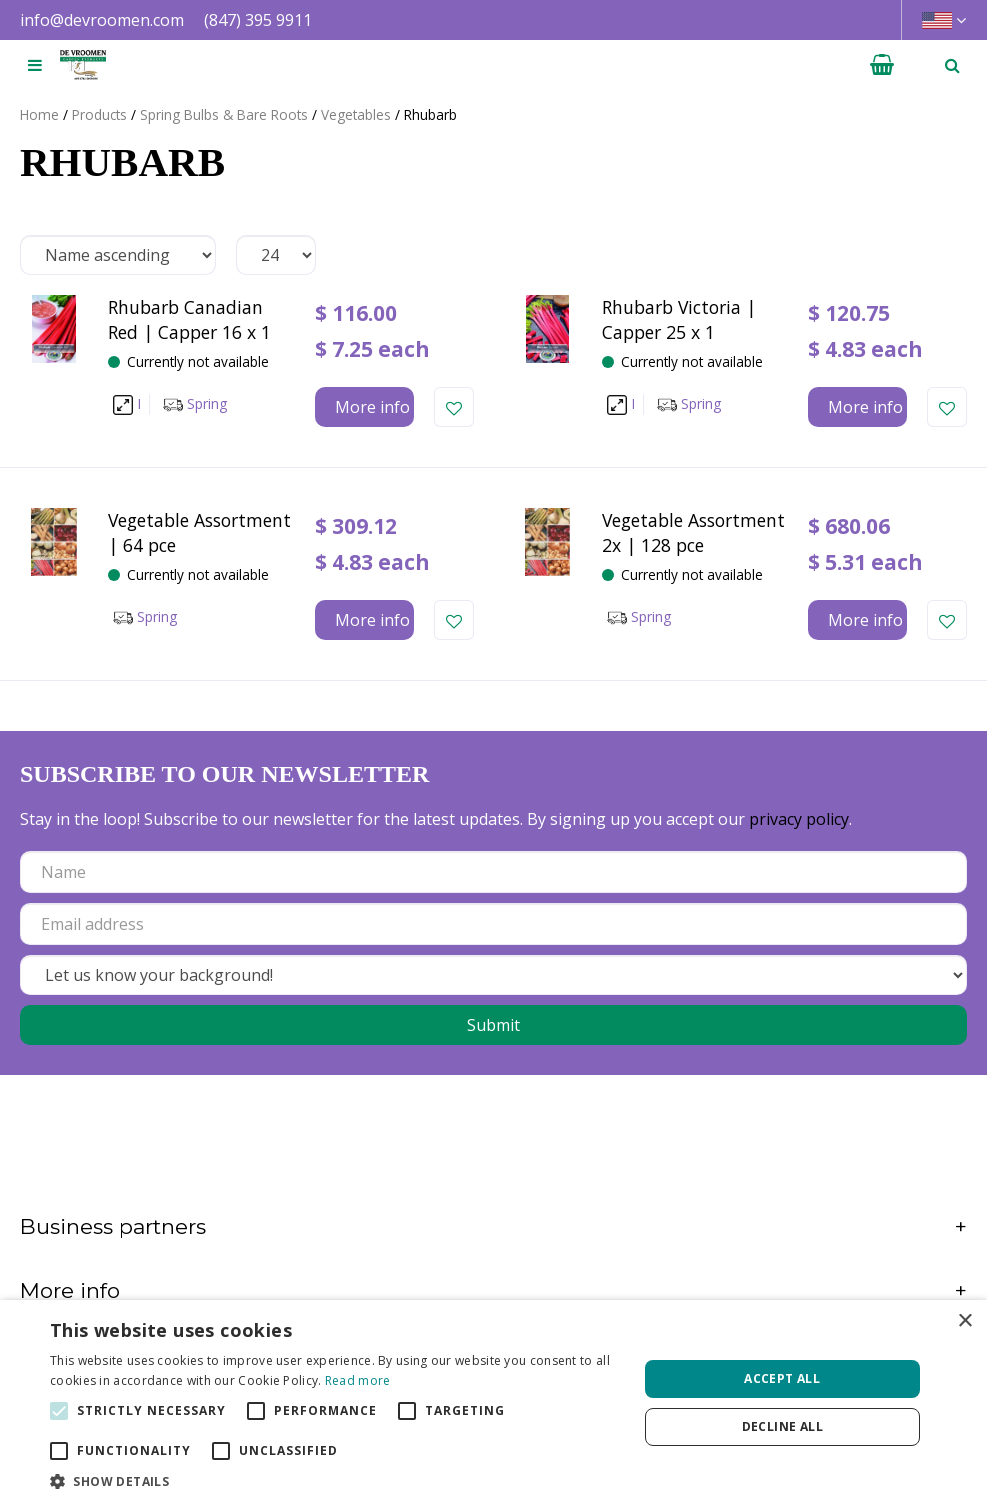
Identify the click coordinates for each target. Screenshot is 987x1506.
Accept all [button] (782, 1378)
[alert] (493, 1403)
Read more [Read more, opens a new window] (358, 1380)
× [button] (964, 1321)
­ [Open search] (952, 65)
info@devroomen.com (102, 20)
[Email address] (493, 924)
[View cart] (882, 65)
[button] (335, 1481)
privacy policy (799, 819)
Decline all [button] (782, 1426)
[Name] (493, 872)
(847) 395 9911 (258, 20)
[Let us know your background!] (493, 975)
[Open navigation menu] (35, 65)
